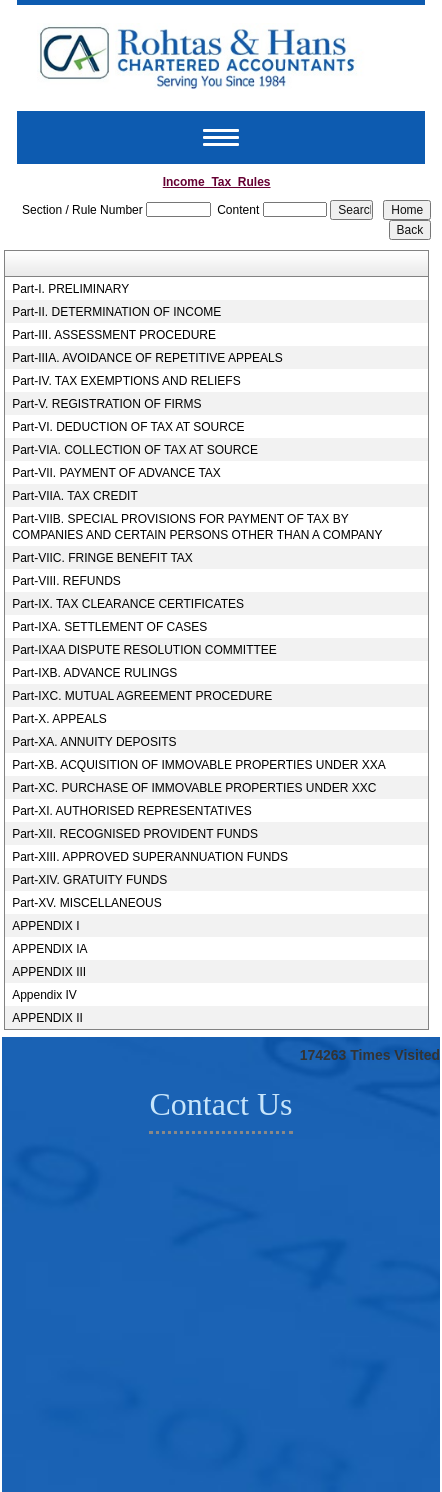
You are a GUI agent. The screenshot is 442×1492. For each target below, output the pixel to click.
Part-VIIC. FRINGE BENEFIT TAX (102, 558)
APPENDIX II (47, 1018)
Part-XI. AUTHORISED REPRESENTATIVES (132, 811)
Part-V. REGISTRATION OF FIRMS (106, 404)
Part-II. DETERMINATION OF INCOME (116, 312)
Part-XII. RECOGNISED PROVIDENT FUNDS (135, 834)
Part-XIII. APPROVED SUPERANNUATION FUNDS (150, 857)
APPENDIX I (45, 926)
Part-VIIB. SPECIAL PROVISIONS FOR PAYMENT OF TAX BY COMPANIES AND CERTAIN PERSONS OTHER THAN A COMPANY (197, 527)
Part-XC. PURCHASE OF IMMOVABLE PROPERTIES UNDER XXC (194, 788)
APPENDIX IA (49, 949)
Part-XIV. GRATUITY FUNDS (89, 880)
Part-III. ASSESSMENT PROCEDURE (114, 335)
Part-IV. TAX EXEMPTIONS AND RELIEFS (126, 381)
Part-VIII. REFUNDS (66, 581)
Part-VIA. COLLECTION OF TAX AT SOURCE (135, 450)
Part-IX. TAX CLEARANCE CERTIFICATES (128, 604)
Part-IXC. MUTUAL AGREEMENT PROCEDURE (142, 696)
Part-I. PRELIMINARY (70, 289)
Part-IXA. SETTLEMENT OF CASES (109, 627)
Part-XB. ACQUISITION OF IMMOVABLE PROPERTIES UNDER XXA (199, 765)
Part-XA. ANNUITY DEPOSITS (94, 742)
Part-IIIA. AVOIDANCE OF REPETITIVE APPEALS (147, 358)
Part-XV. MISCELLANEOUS (87, 903)
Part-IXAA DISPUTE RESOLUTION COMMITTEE (144, 650)
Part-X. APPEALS (59, 719)
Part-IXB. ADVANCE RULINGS (94, 673)
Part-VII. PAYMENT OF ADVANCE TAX (116, 473)
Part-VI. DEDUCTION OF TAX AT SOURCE (128, 427)
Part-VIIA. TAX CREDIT (75, 496)
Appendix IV (44, 995)
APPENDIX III (49, 972)
